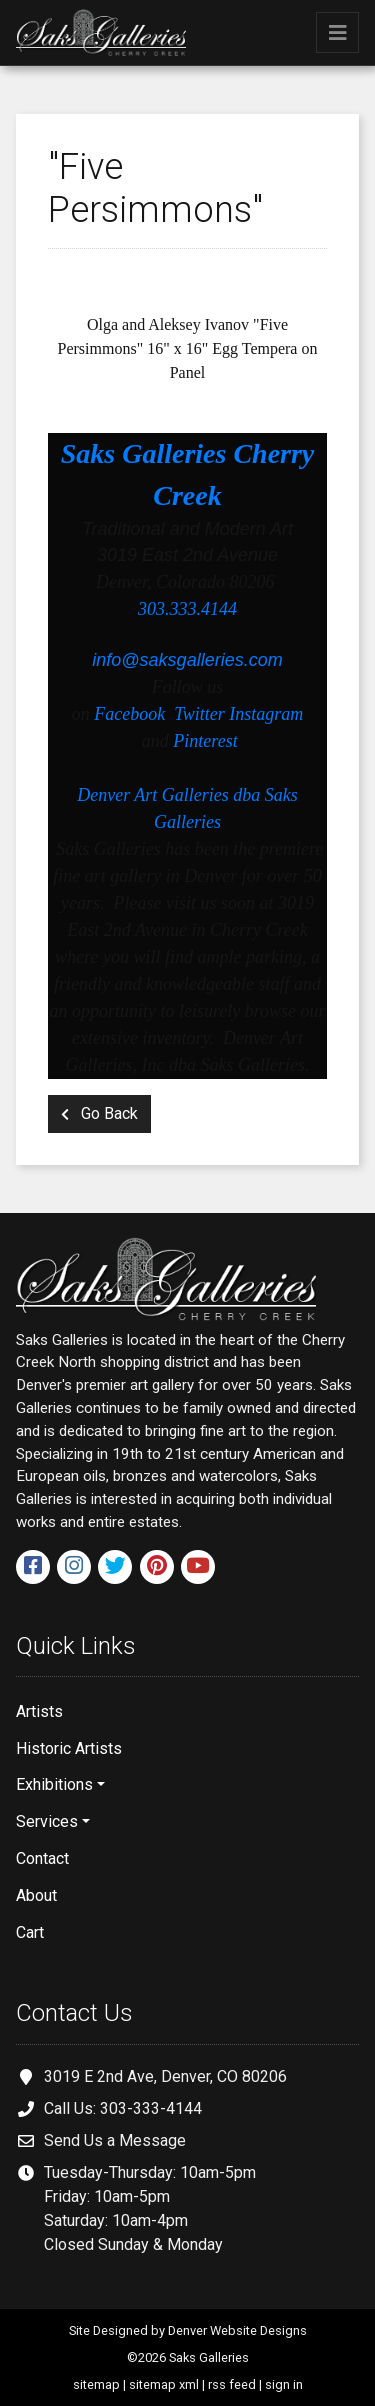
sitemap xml (164, 2384)
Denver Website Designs (237, 2330)
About (36, 1895)
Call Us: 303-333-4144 (123, 2108)
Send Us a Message (115, 2140)
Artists (39, 1711)
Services (47, 1821)
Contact (42, 1858)
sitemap (96, 2384)
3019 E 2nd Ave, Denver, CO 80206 (165, 2076)
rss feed (232, 2384)
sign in (284, 2384)
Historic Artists (69, 1748)
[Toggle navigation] (337, 32)
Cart (30, 1932)
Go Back (99, 1113)
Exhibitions (54, 1784)
